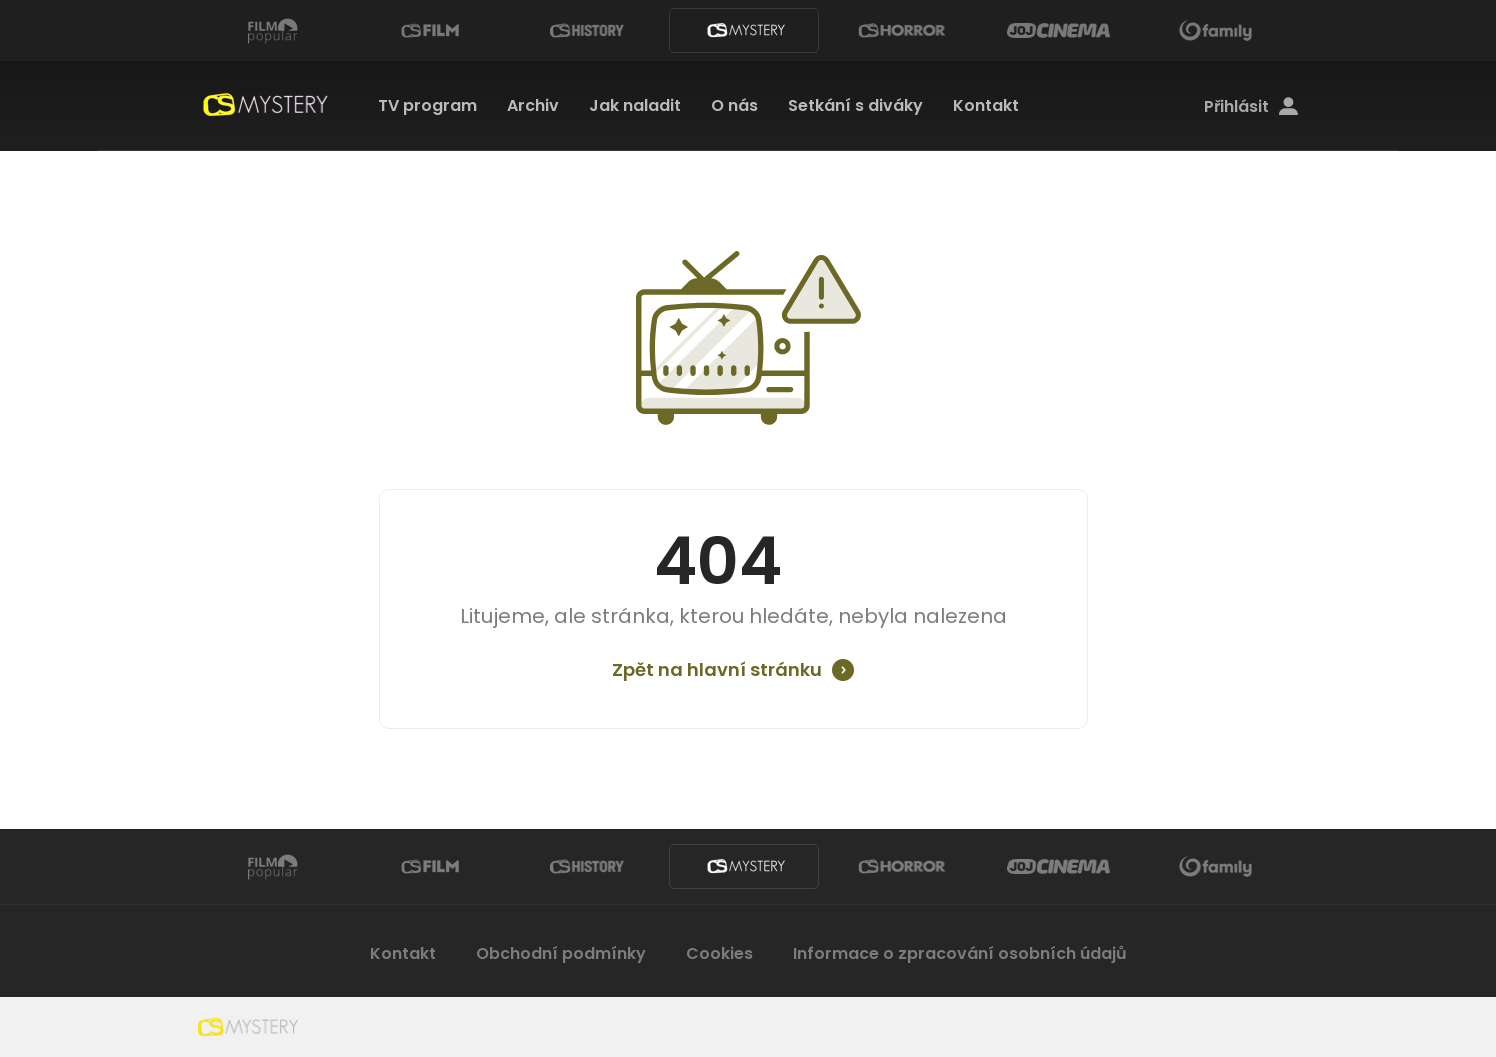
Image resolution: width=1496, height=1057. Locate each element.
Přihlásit (1251, 107)
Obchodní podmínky (561, 953)
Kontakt (986, 105)
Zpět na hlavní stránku (717, 670)
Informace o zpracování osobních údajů (960, 953)
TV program (427, 105)
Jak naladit (635, 105)
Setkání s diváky (855, 105)
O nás (734, 105)
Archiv (533, 105)
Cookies (719, 953)
